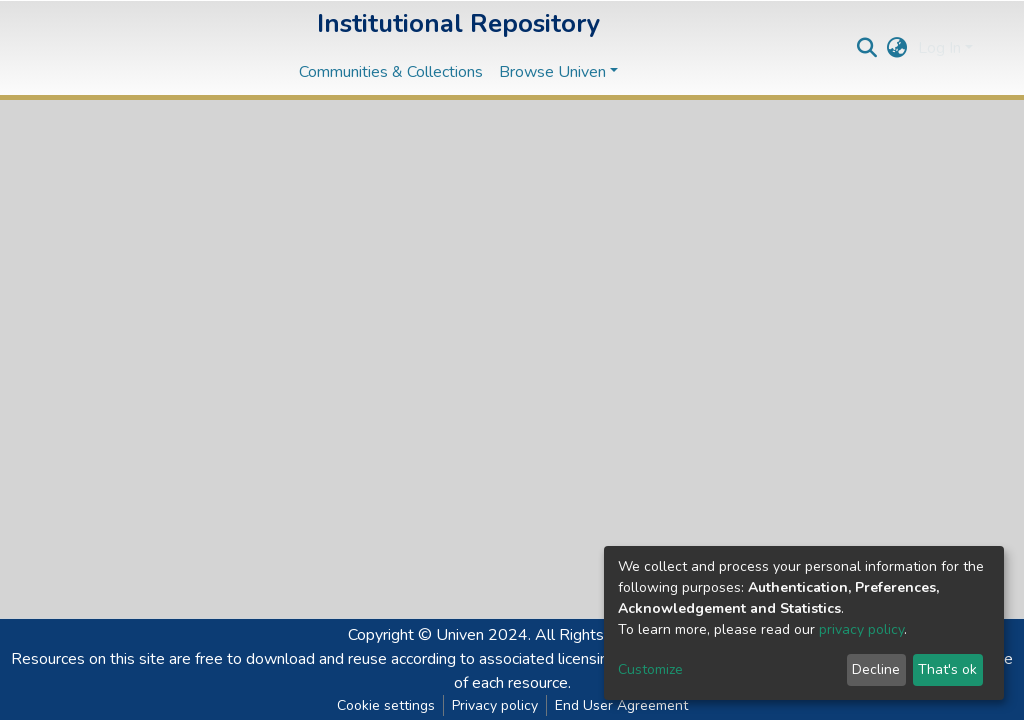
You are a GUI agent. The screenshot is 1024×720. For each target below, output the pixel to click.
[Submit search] (867, 48)
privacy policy (861, 629)
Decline (876, 669)
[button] (897, 48)
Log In (939, 48)
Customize (650, 669)
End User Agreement (621, 705)
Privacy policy (495, 705)
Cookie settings (386, 705)
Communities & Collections (391, 72)
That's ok (947, 669)
